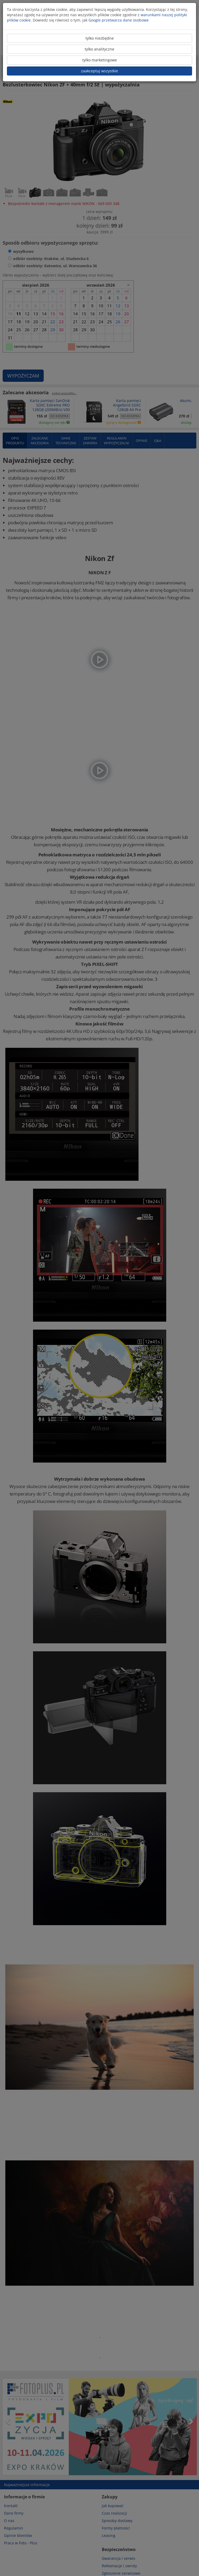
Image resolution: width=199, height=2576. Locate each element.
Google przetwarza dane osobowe (118, 20)
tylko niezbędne (100, 38)
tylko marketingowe (99, 59)
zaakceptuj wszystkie (99, 70)
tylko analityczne (99, 49)
